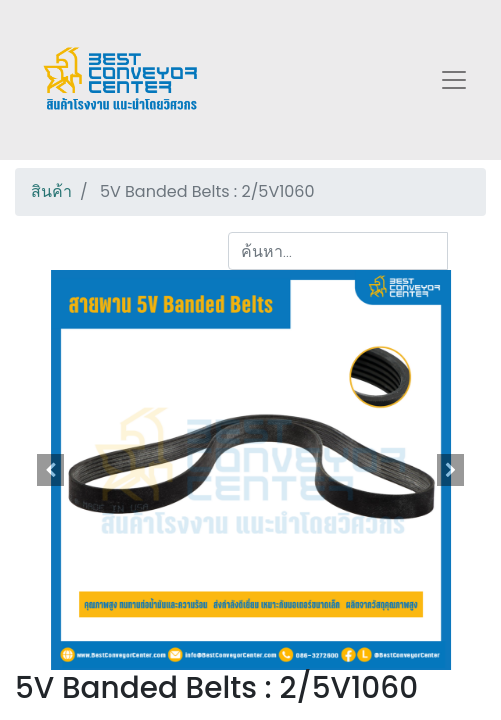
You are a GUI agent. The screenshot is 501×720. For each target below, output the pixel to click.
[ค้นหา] (466, 251)
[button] (50, 470)
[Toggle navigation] (454, 80)
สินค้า (51, 191)
